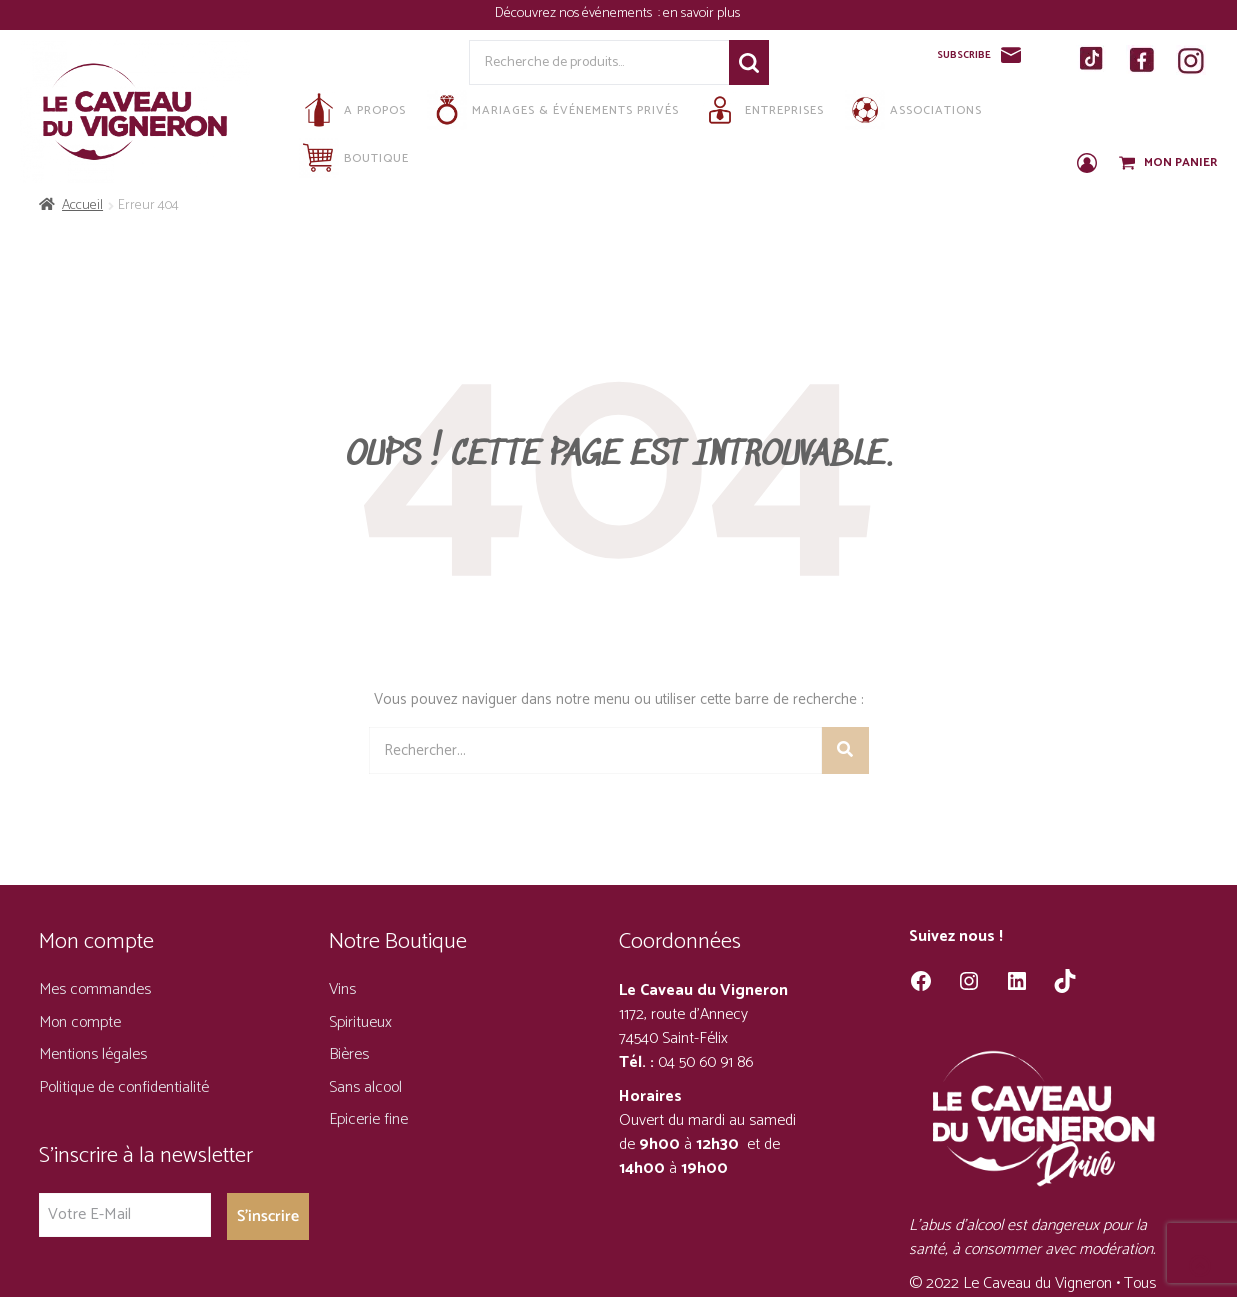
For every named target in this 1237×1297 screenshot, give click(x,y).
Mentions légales (93, 1054)
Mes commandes (95, 989)
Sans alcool (365, 1087)
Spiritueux (360, 1022)
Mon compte (80, 1022)
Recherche (749, 62)
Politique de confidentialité (124, 1087)
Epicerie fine (368, 1119)
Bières (349, 1054)
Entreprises (762, 110)
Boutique (354, 158)
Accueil (82, 205)
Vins (342, 989)
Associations (913, 110)
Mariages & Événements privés (553, 110)
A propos (352, 110)
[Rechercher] (845, 750)
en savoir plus (703, 13)
